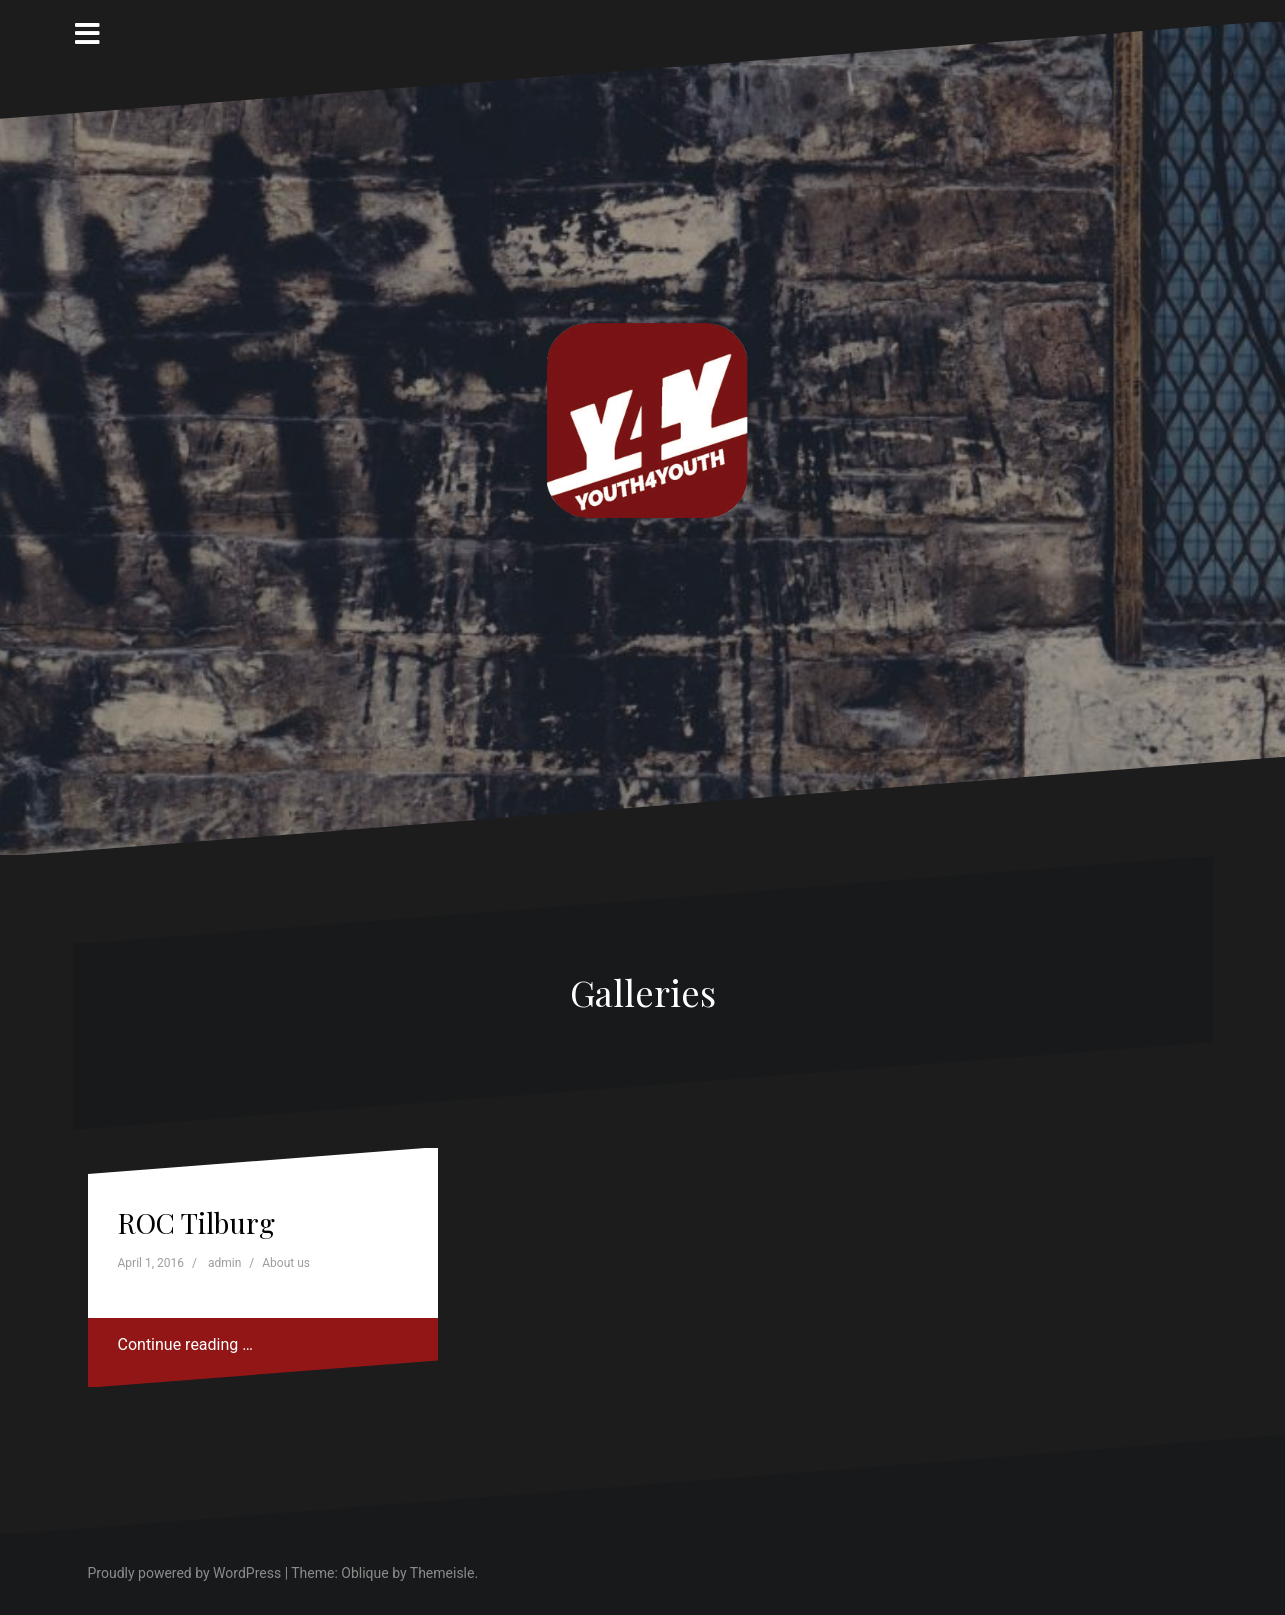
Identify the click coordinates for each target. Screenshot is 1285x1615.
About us (286, 1263)
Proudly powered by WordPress (185, 1573)
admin (224, 1263)
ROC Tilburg (196, 1222)
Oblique (364, 1573)
